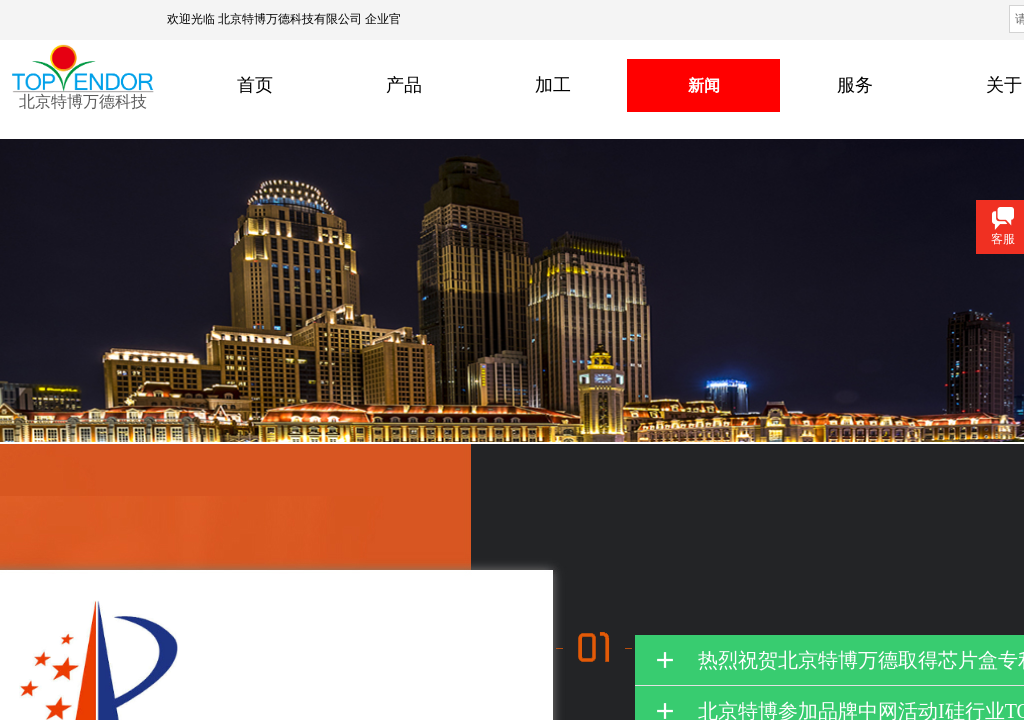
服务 (855, 85)
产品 (404, 85)
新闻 (704, 85)
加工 (553, 85)
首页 (255, 85)
